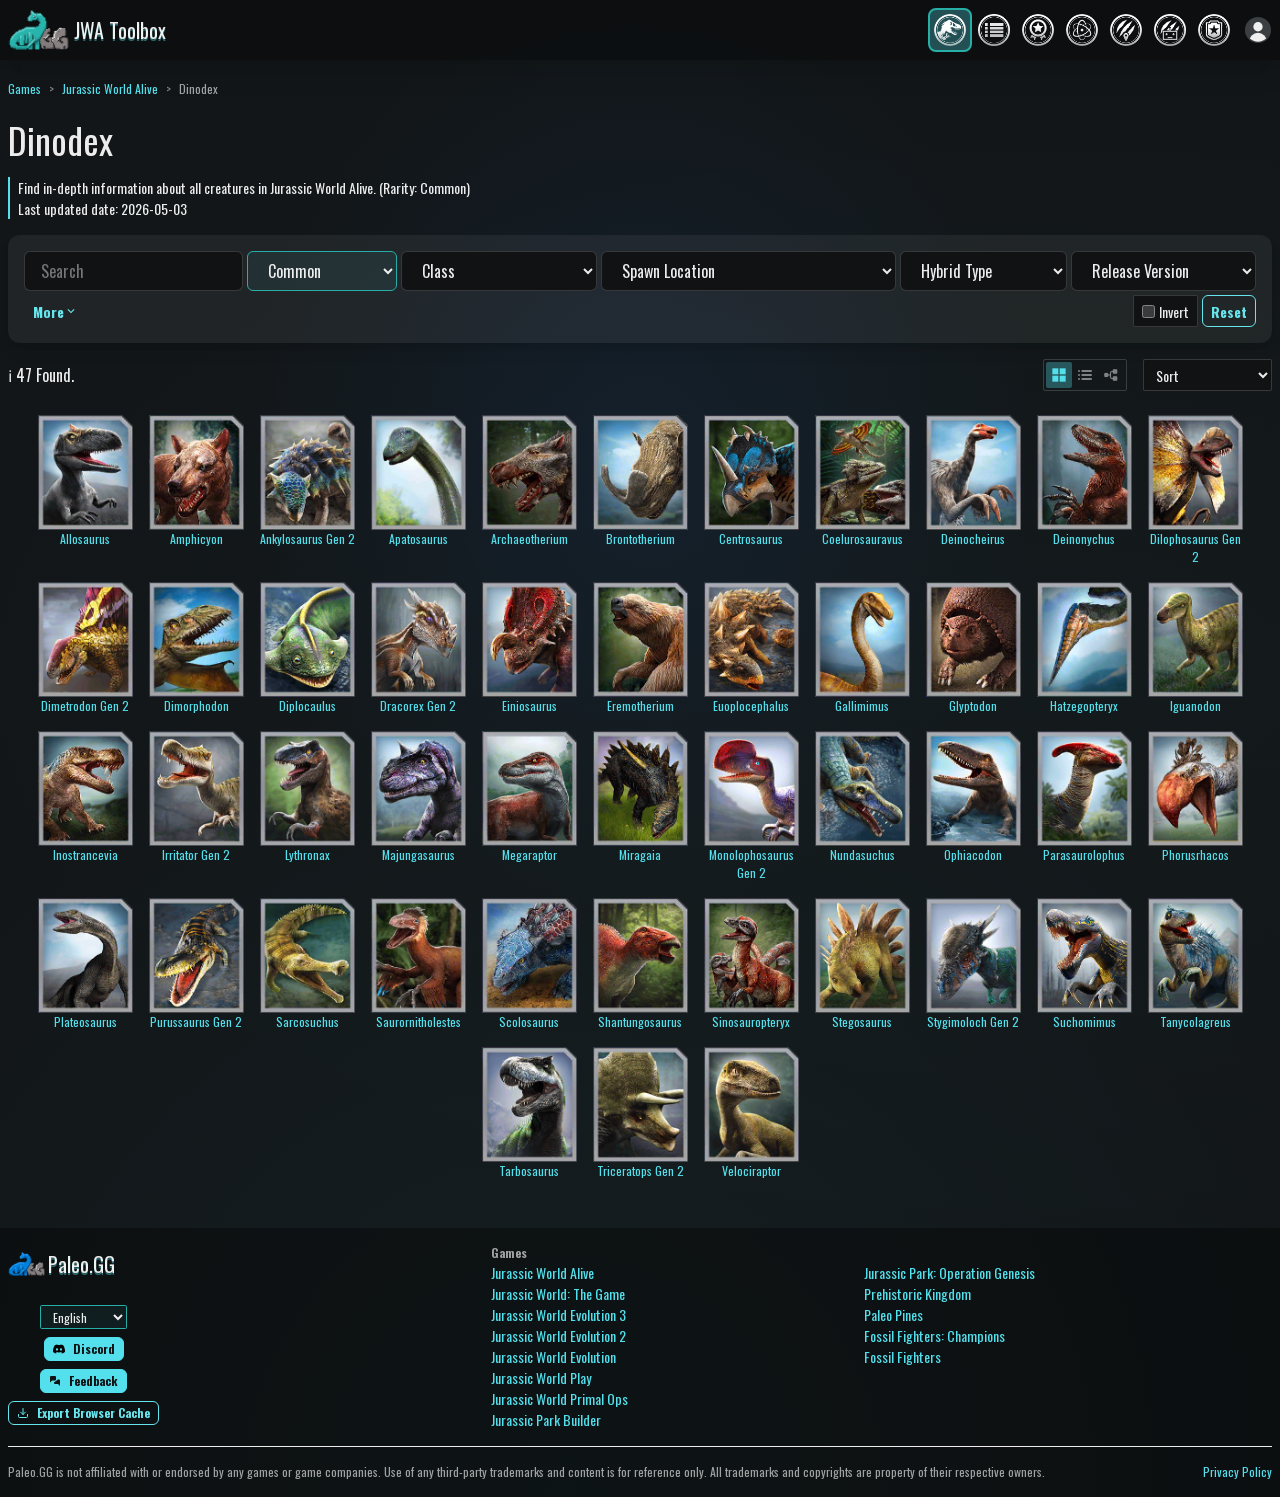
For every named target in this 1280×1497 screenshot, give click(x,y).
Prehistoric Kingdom (917, 1293)
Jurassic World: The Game (558, 1293)
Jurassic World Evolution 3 (558, 1314)
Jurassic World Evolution (553, 1356)
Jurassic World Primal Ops (559, 1398)
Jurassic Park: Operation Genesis (949, 1272)
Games (24, 88)
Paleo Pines (893, 1314)
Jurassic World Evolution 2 (558, 1335)
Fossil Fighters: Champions (934, 1335)
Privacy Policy (1237, 1471)
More (55, 311)
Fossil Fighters (902, 1356)
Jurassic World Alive (110, 88)
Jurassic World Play (541, 1377)
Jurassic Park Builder (546, 1419)
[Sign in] (1258, 30)
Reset (1229, 311)
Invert (1174, 311)
